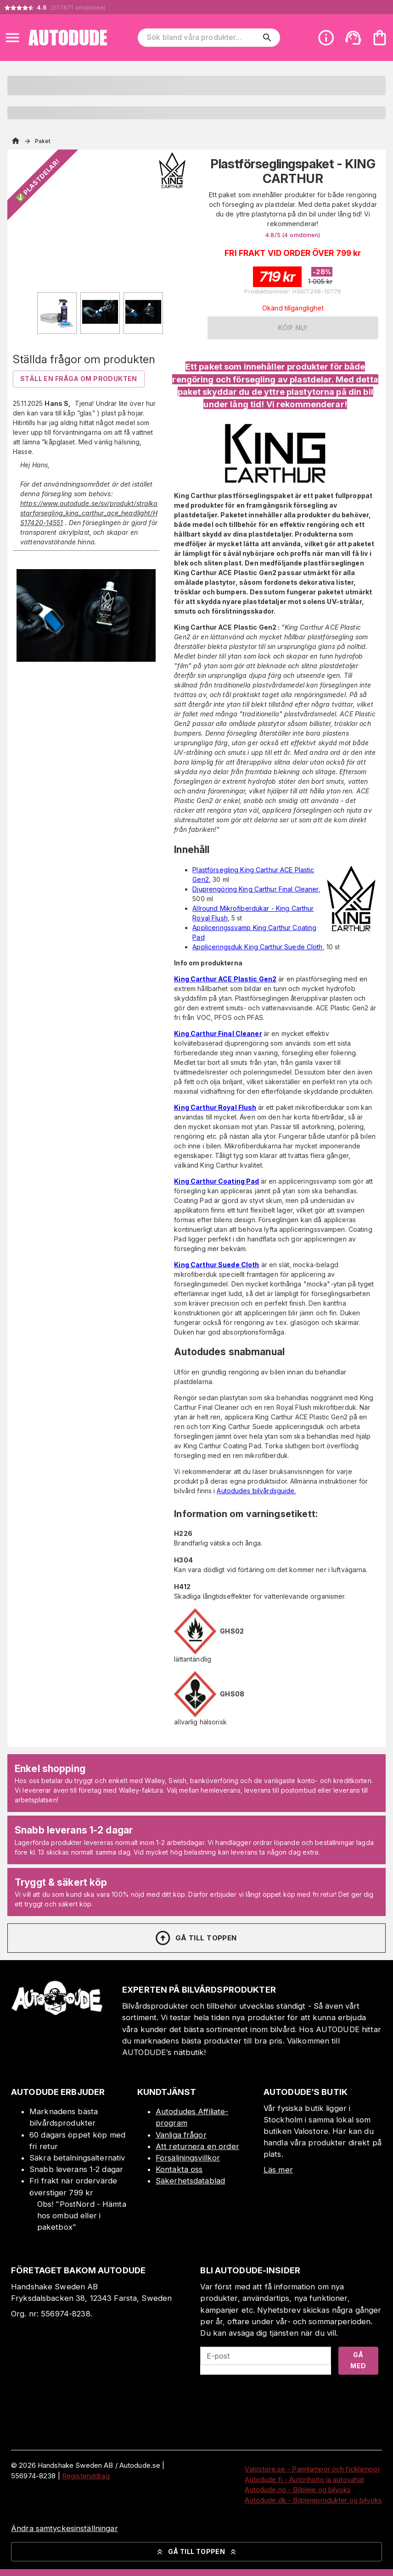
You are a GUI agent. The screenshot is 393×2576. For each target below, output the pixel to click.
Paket (43, 141)
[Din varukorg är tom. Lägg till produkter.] (379, 37)
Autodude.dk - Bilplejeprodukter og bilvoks (313, 2500)
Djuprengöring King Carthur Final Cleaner (255, 889)
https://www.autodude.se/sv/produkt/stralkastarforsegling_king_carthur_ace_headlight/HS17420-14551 (89, 512)
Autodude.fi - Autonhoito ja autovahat (304, 2479)
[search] (267, 37)
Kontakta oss (179, 2169)
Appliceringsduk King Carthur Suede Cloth (257, 947)
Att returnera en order (197, 2146)
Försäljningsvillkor (188, 2157)
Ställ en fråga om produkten (78, 378)
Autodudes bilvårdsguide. (256, 1491)
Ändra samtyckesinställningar (64, 2528)
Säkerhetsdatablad (190, 2180)
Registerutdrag (86, 2475)
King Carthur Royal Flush (215, 1107)
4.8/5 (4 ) (292, 235)
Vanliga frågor (181, 2134)
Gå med (358, 2360)
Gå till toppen (195, 1938)
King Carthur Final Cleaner (218, 1033)
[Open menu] (12, 37)
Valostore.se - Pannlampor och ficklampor (312, 2469)
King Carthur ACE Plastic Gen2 (225, 979)
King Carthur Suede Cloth (216, 1265)
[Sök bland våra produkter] (202, 37)
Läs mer (278, 2169)
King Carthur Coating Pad (216, 1181)
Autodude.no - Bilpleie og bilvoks (297, 2489)
